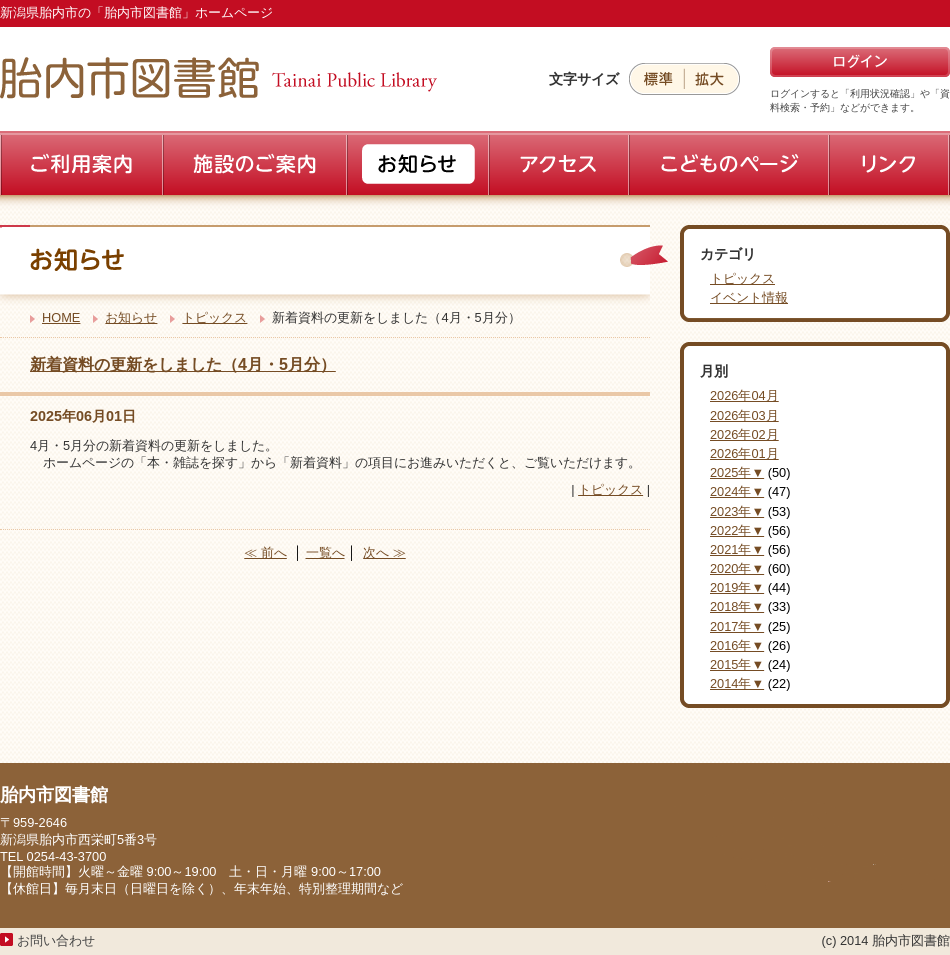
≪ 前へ (265, 552)
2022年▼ (737, 530)
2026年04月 (744, 395)
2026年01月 (744, 453)
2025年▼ (737, 472)
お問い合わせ (56, 940)
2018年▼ (737, 606)
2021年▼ (737, 549)
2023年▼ (737, 511)
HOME (61, 317)
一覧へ (325, 552)
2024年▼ (737, 491)
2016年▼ (737, 645)
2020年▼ (737, 568)
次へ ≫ (384, 552)
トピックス (214, 317)
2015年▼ (737, 664)
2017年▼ (737, 626)
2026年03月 (744, 415)
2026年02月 (744, 434)
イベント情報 (749, 297)
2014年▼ (737, 683)
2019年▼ (737, 587)
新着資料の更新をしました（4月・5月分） (183, 364)
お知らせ (131, 317)
